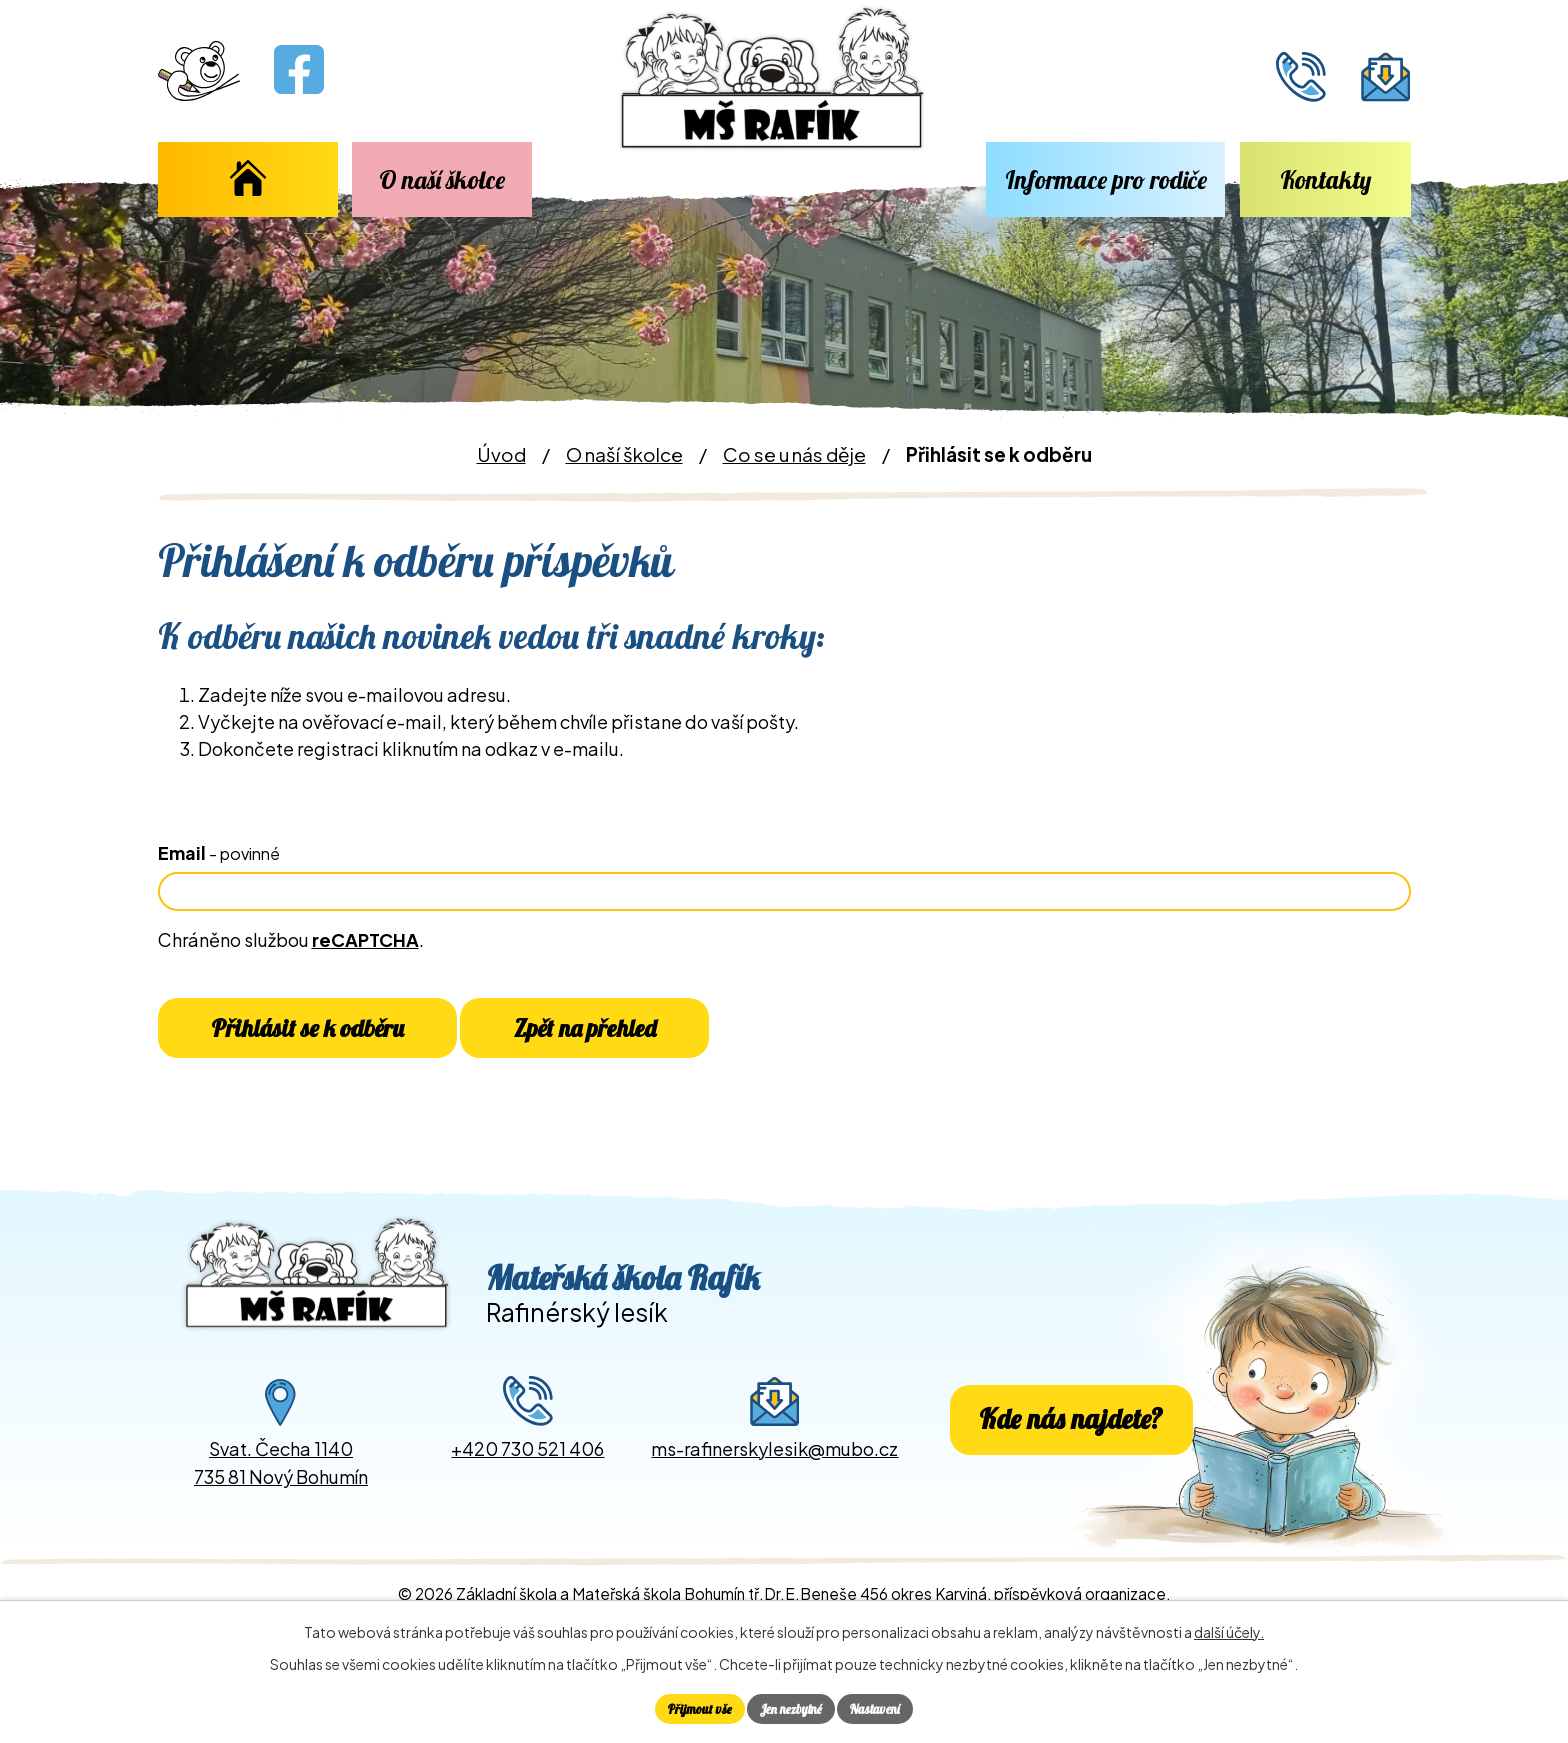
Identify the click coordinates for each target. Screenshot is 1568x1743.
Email (219, 852)
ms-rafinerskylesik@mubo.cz (774, 1473)
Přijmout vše (692, 1707)
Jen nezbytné (791, 1707)
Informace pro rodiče (1106, 179)
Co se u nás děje (794, 454)
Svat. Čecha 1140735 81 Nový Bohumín (281, 1488)
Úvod (248, 179)
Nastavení (883, 1707)
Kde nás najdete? (1071, 1445)
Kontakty (1325, 179)
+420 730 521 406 (527, 1473)
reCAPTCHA (365, 939)
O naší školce (442, 179)
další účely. (1229, 1629)
